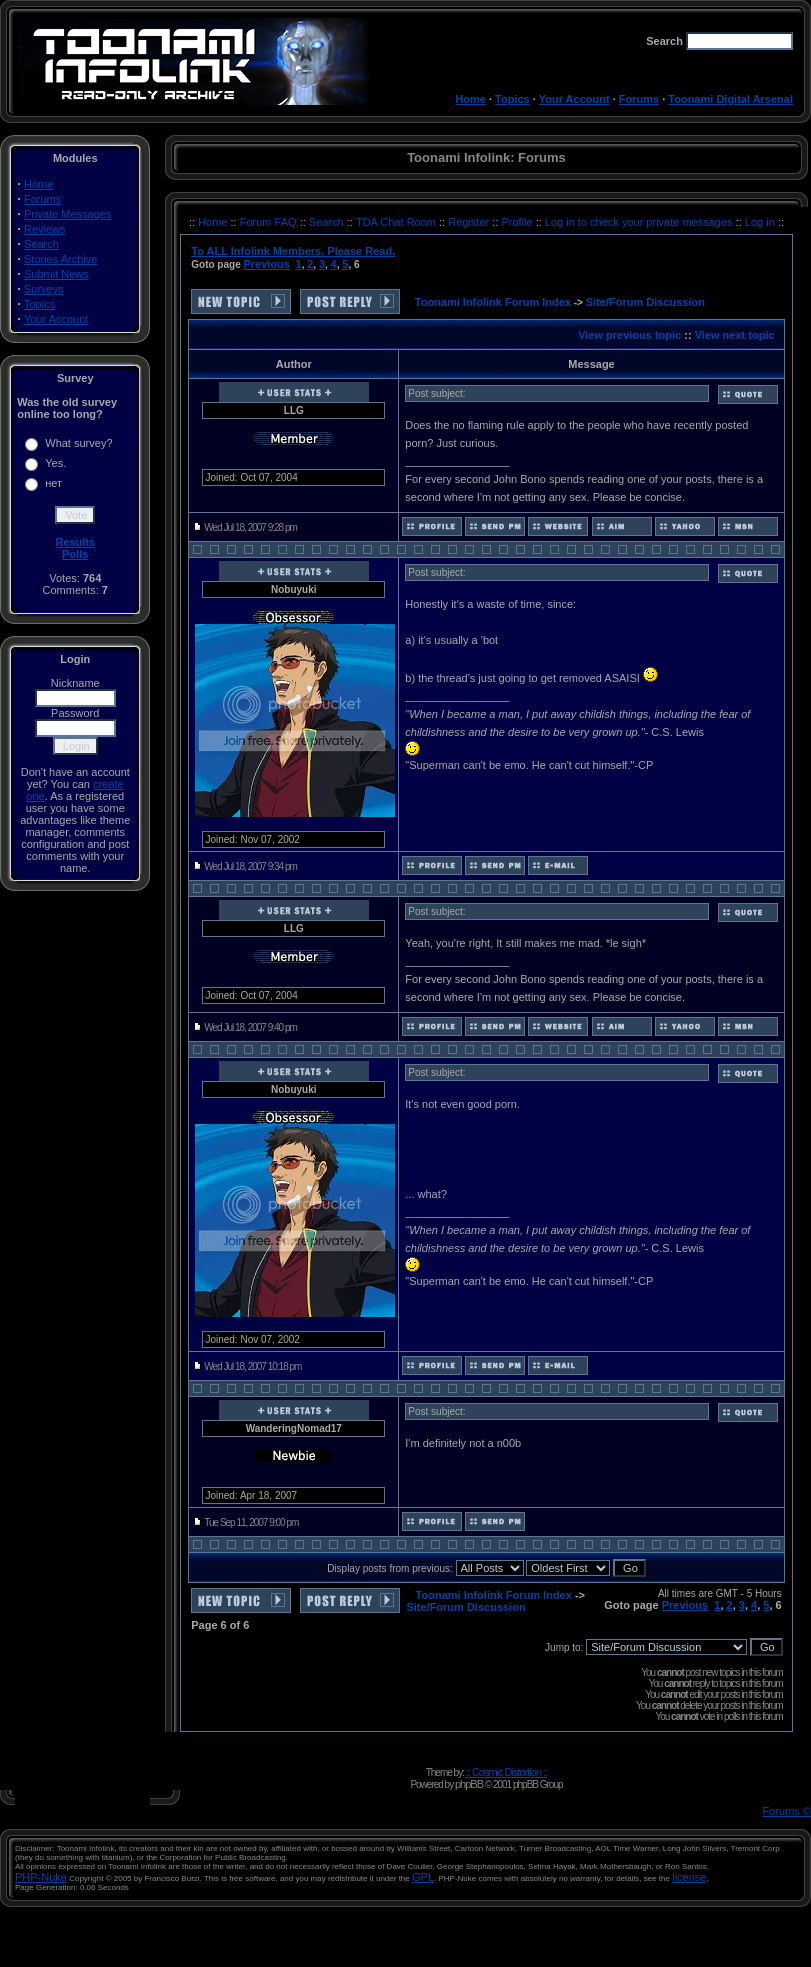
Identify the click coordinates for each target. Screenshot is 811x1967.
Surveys (44, 289)
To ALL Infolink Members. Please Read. (293, 251)
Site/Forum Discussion (645, 302)
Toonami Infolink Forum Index (493, 302)
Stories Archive (60, 259)
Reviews (45, 229)
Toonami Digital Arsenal (730, 99)
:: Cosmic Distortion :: (507, 1772)
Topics (512, 99)
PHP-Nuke (41, 1877)
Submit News (56, 274)
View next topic (735, 335)
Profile (518, 222)
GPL (423, 1877)
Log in (760, 222)
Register (470, 222)
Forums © (787, 1811)
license (689, 1877)
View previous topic (629, 335)
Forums (639, 99)
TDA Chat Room (397, 222)
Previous (266, 264)
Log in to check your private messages (640, 222)
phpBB (469, 1784)
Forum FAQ (270, 222)
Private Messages (67, 214)
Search (41, 244)
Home (470, 99)
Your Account (574, 99)
